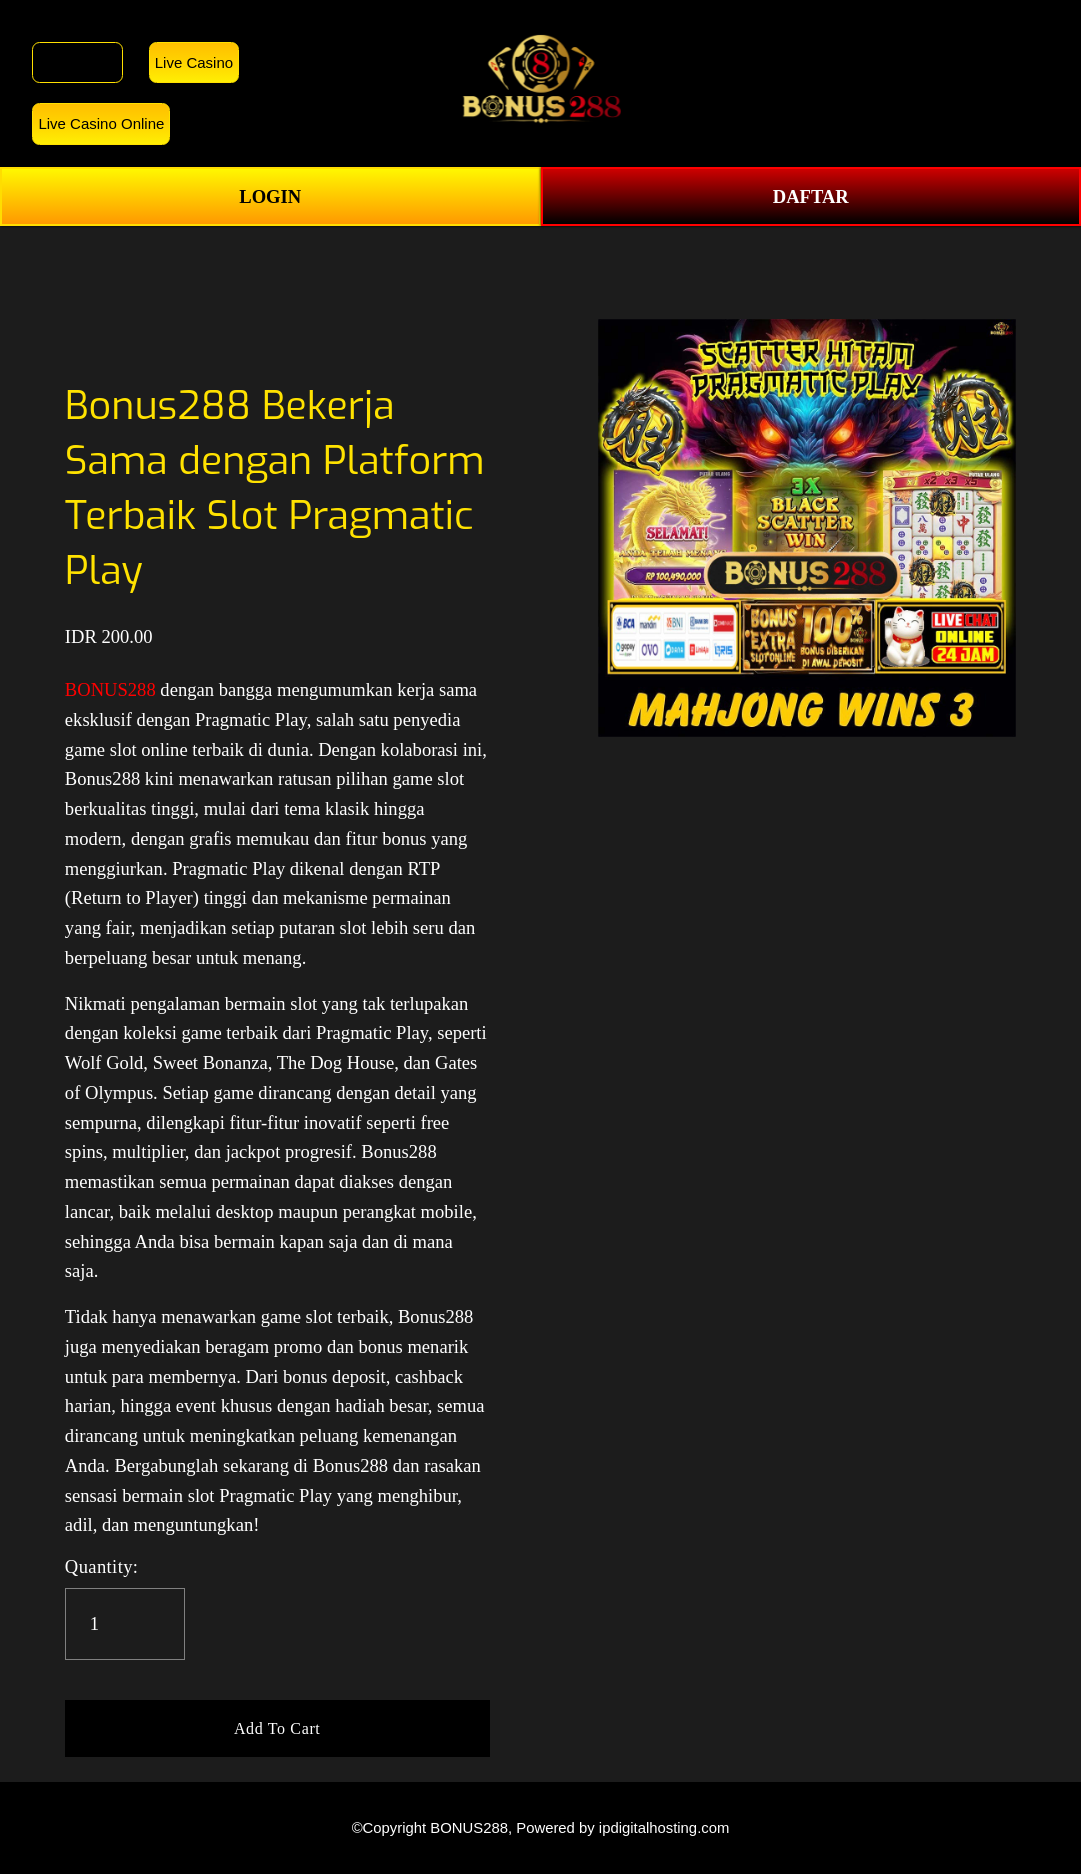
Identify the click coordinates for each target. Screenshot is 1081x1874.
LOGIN (270, 196)
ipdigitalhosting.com (664, 1828)
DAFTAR (811, 196)
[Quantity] (125, 1624)
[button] (277, 1729)
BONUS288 (77, 62)
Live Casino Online (101, 123)
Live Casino (194, 62)
